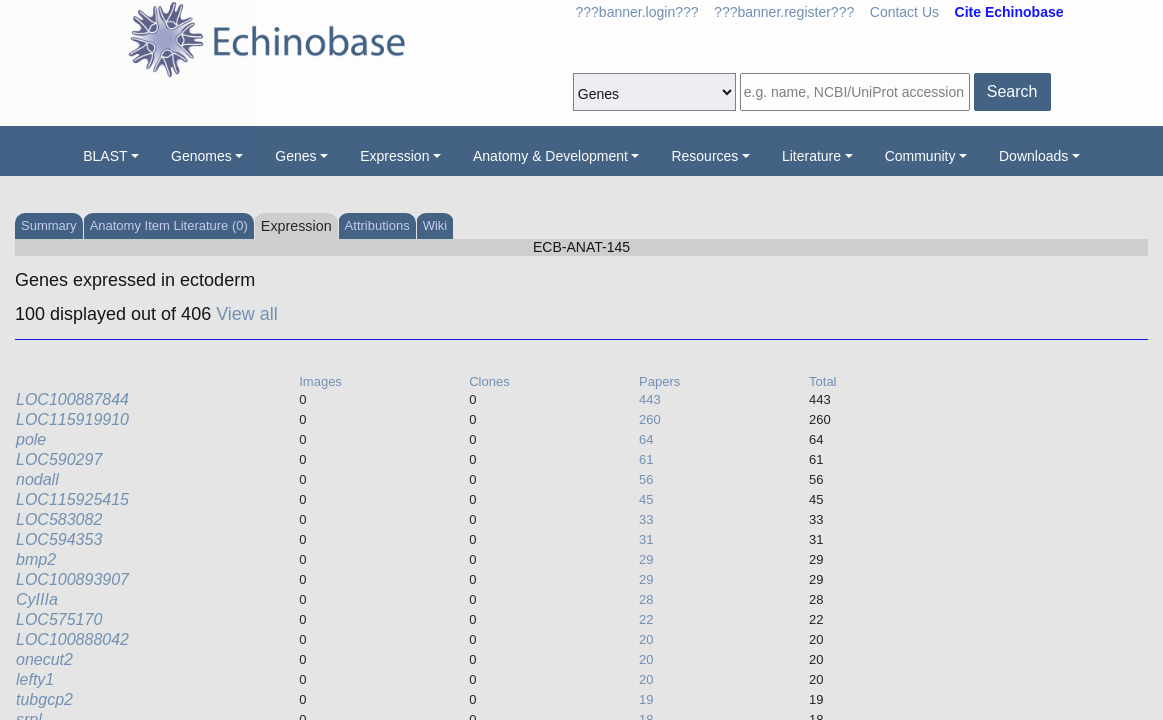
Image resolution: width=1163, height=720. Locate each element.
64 (646, 439)
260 (650, 419)
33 (646, 519)
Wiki (435, 225)
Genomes (201, 156)
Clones (489, 381)
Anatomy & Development (550, 156)
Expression (394, 156)
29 (646, 559)
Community (920, 156)
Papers (659, 381)
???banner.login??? (637, 12)
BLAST (105, 156)
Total (822, 381)
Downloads (1033, 156)
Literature (811, 156)
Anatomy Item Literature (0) (169, 225)
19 (646, 699)
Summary (49, 225)
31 (646, 539)
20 (646, 639)
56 (646, 479)
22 (646, 619)
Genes (295, 156)
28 (646, 599)
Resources (704, 156)
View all (247, 314)
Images (320, 381)
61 (646, 459)
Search (1012, 91)
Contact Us (904, 12)
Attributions (377, 225)
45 (646, 499)
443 (650, 399)
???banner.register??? (784, 12)
